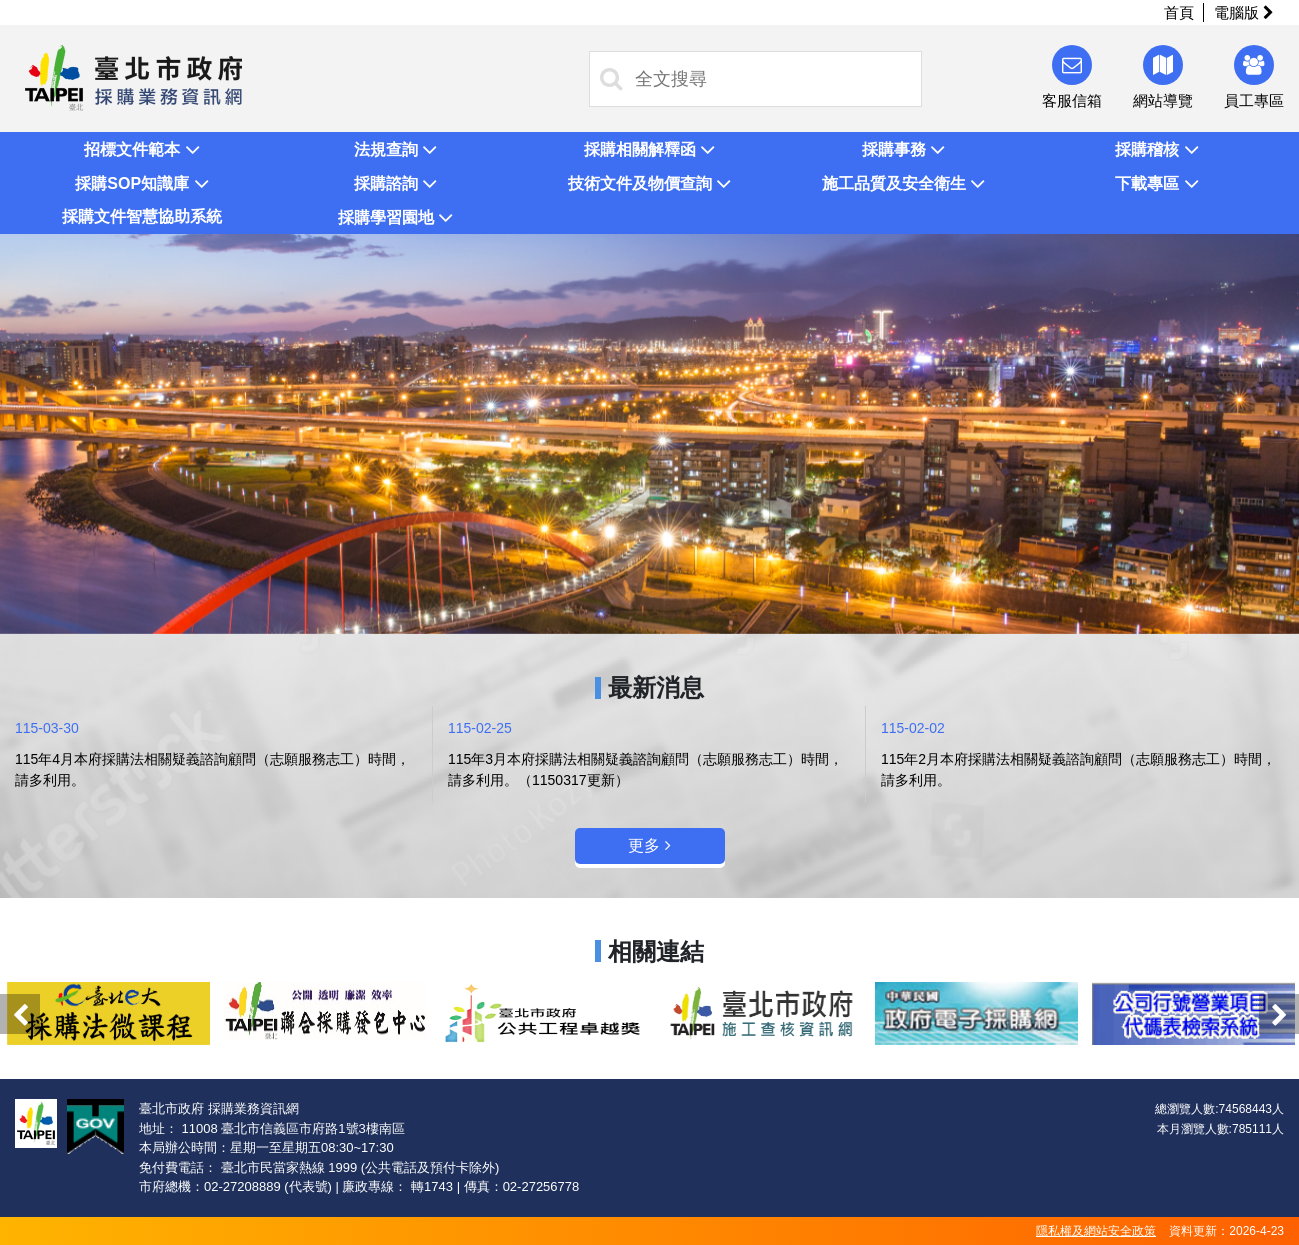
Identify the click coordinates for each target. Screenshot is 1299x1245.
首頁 (1179, 12)
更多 (649, 845)
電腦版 (1244, 12)
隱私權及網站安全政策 (1096, 1231)
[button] (142, 149)
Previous (20, 1014)
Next (1279, 1014)
